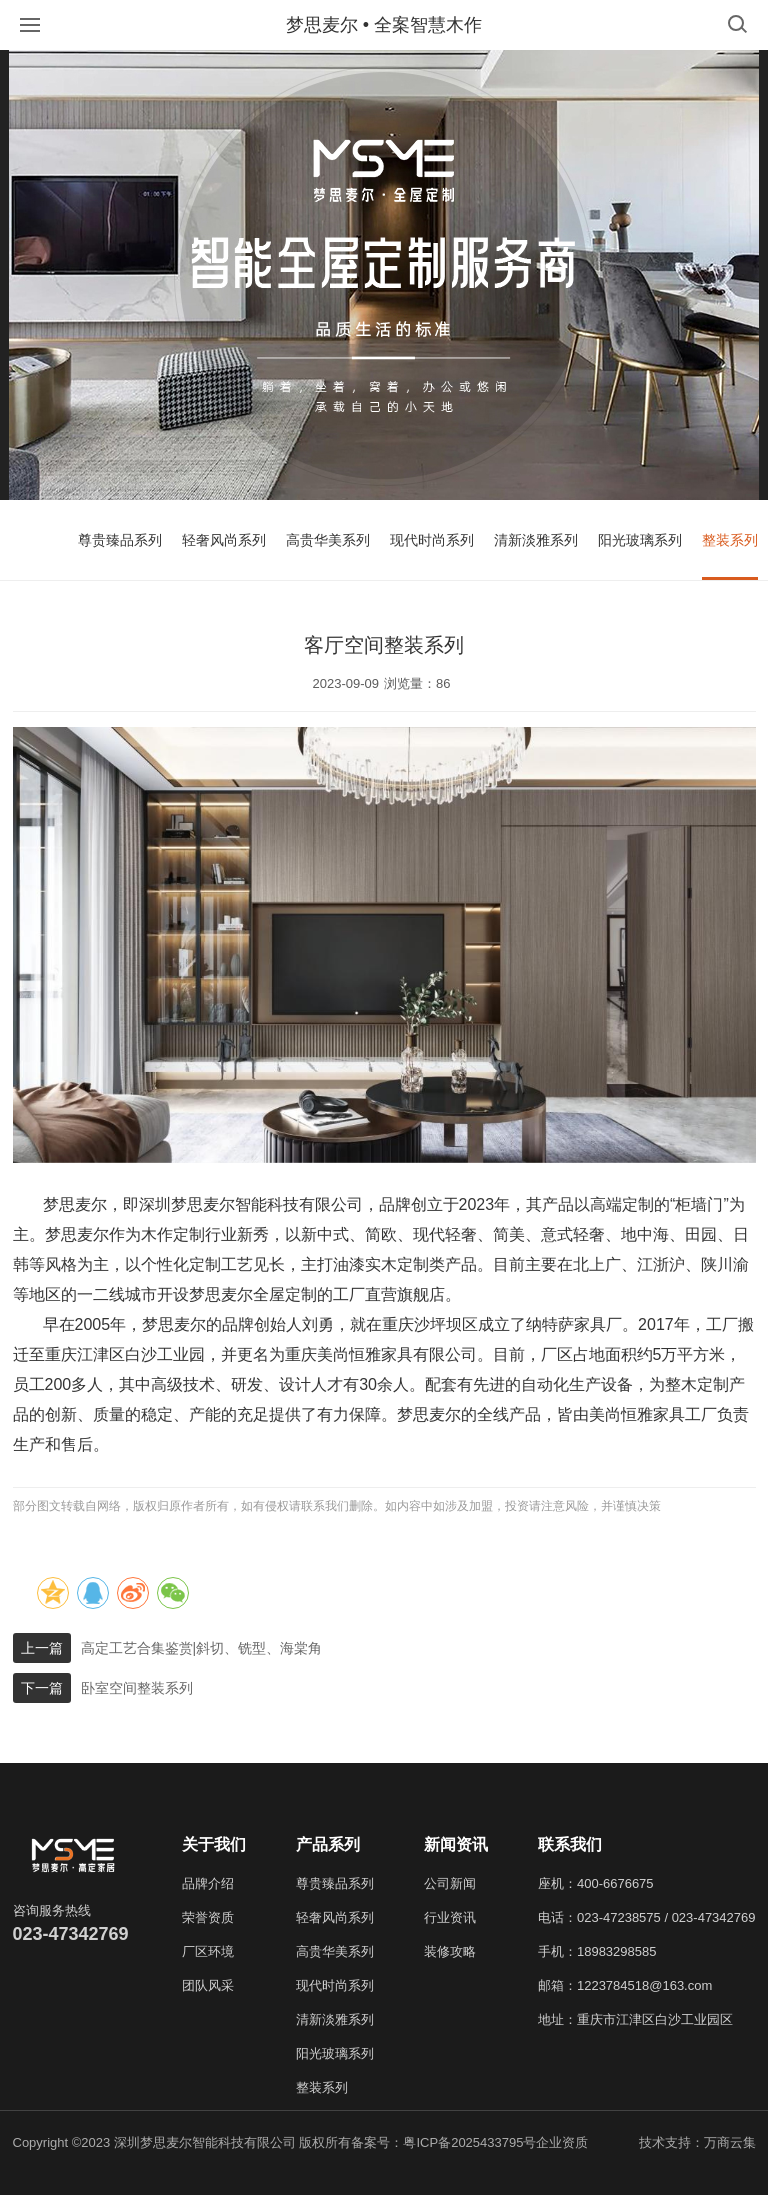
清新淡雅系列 (536, 540)
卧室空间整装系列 (137, 1688)
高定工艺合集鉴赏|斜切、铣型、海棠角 (202, 1648)
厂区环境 (208, 1951)
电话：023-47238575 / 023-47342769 (647, 1917)
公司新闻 (450, 1883)
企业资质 (562, 2142)
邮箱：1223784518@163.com (625, 1985)
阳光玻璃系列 (640, 540)
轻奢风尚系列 (224, 540)
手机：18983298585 (597, 1951)
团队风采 (208, 1985)
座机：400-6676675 (596, 1883)
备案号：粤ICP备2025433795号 (443, 2142)
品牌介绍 (208, 1883)
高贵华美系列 (328, 540)
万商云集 (730, 2142)
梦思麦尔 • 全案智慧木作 (384, 25)
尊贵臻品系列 (120, 540)
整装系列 (730, 540)
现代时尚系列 (432, 540)
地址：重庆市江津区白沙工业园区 (635, 2019)
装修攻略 (450, 1951)
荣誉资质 (208, 1917)
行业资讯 (450, 1917)
